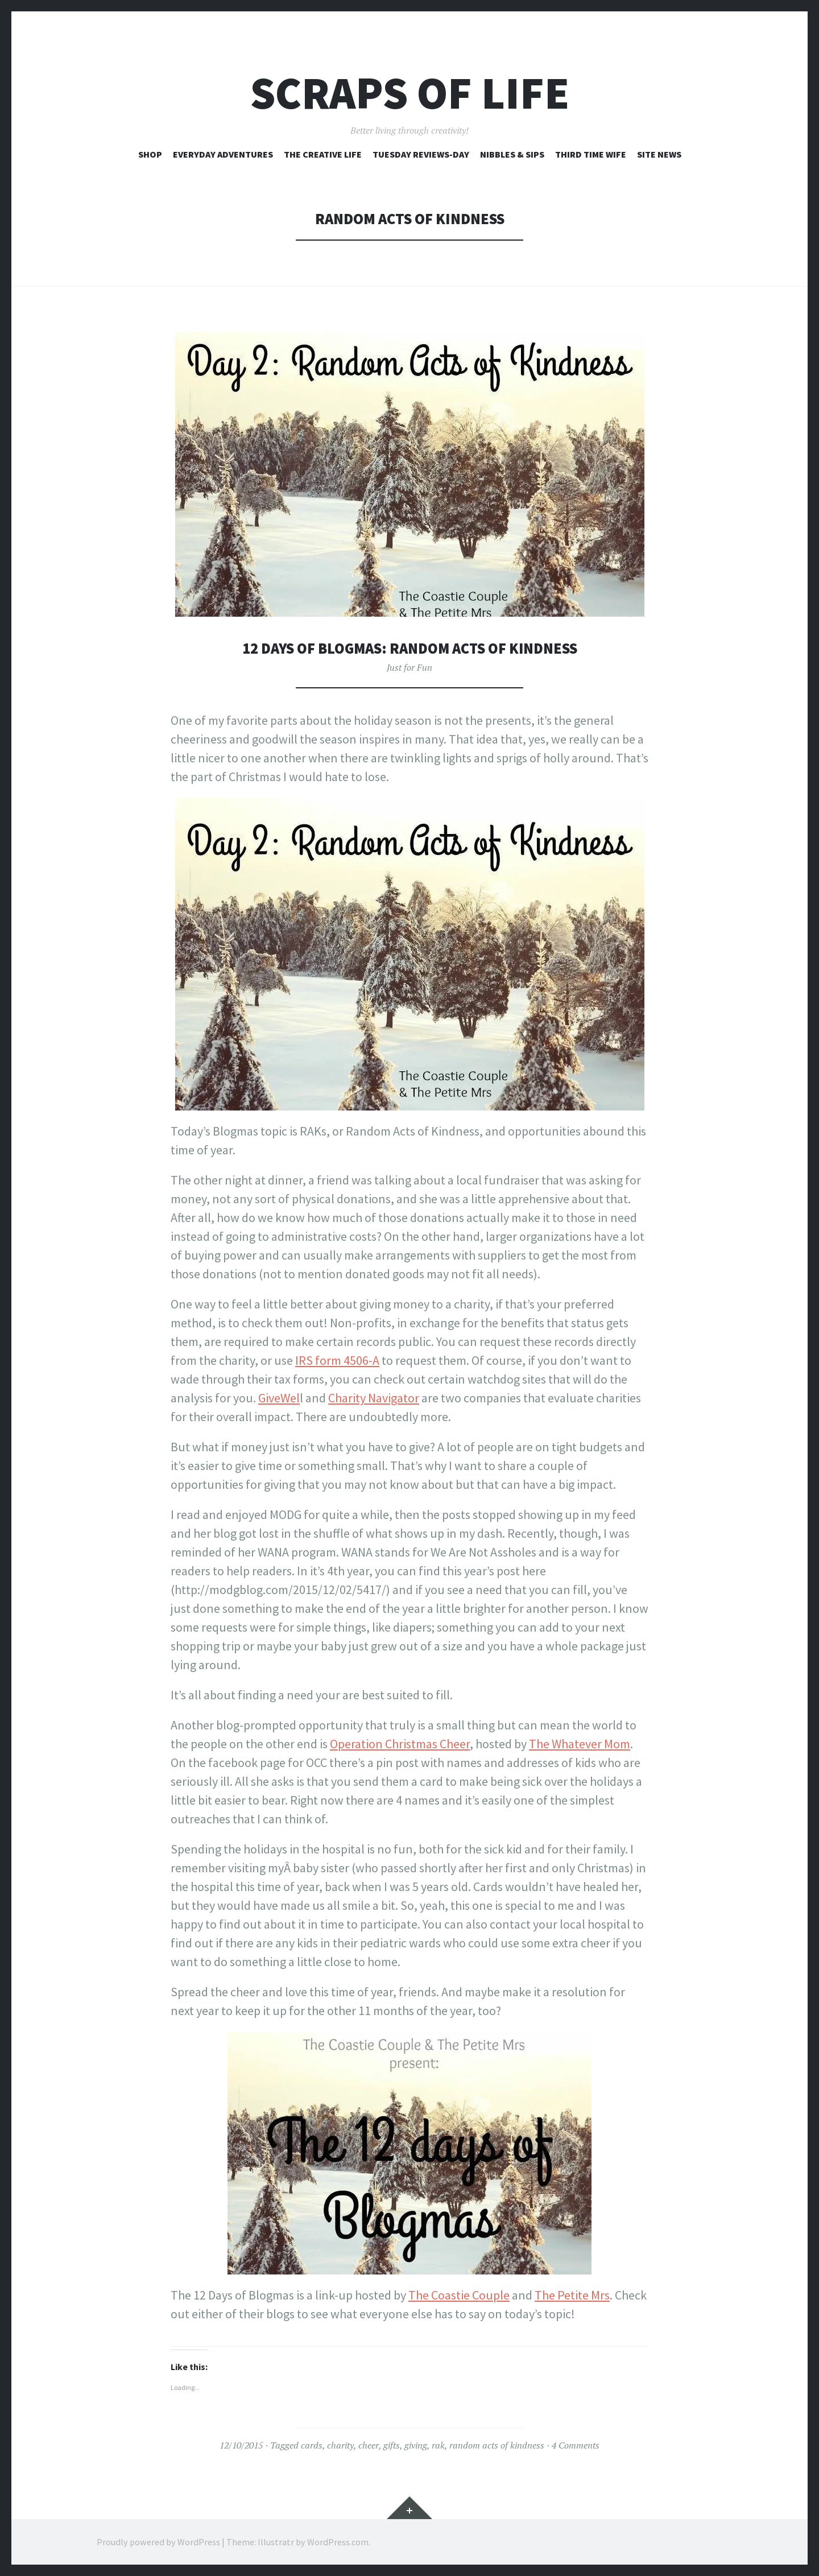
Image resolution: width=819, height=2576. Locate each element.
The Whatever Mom (579, 1744)
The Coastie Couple (459, 2295)
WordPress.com (338, 2542)
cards (311, 2445)
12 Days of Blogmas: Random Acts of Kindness (409, 648)
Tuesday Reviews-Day (421, 154)
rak (438, 2445)
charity (340, 2445)
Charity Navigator (373, 1398)
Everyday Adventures (223, 154)
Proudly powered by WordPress (158, 2542)
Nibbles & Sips (512, 154)
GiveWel (279, 1398)
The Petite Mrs (572, 2295)
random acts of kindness (496, 2445)
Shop (150, 154)
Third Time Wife (590, 154)
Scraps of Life (409, 93)
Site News (659, 154)
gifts (391, 2445)
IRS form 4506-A (337, 1360)
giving (415, 2445)
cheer (368, 2445)
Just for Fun (409, 667)
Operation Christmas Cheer (400, 1744)
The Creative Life (323, 154)
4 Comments (575, 2445)
